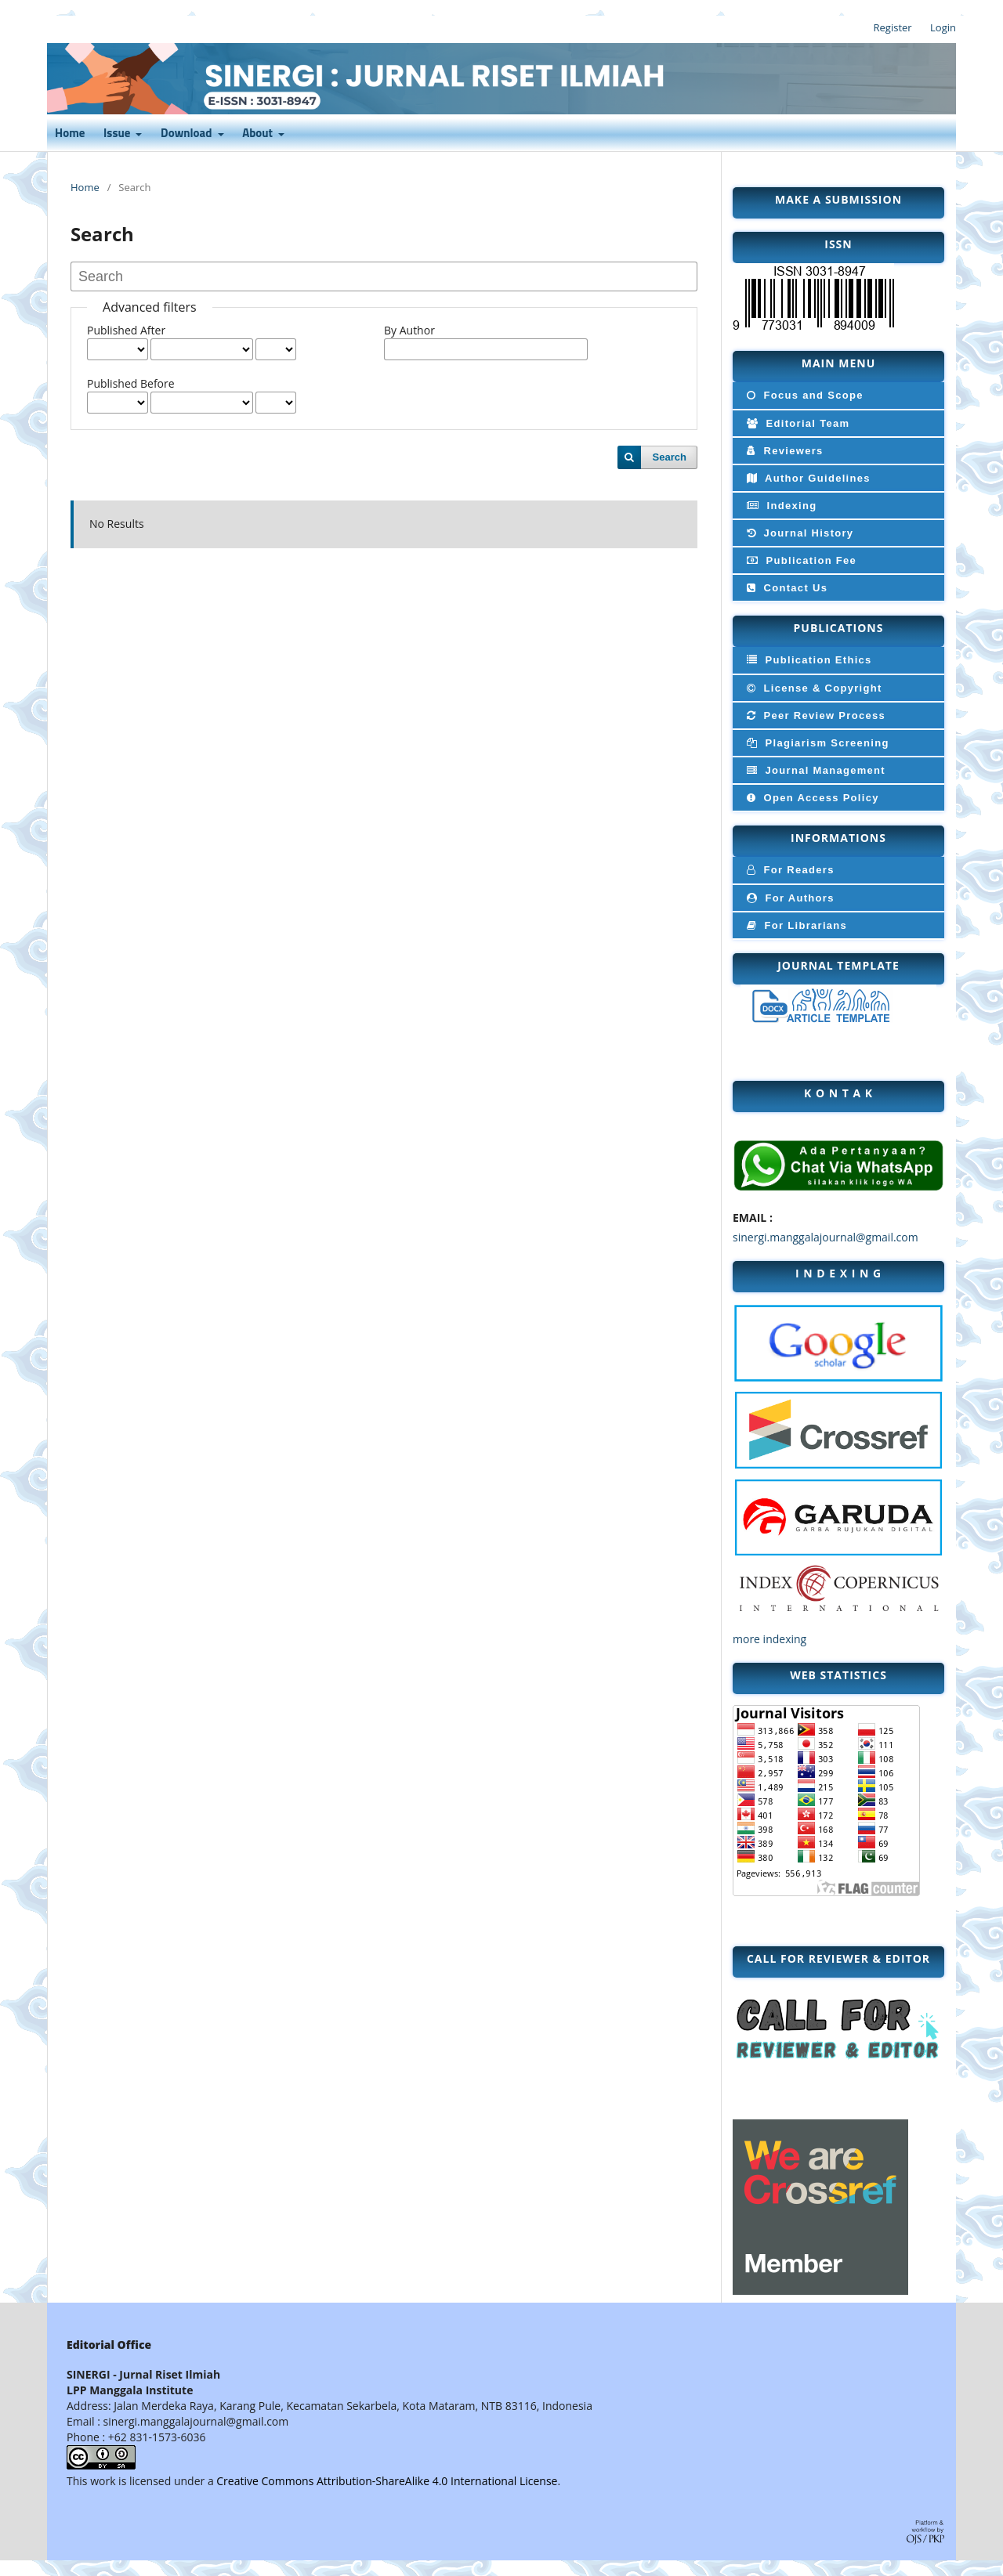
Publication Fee (800, 560)
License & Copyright (813, 688)
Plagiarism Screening (816, 743)
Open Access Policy (811, 798)
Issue (118, 133)
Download (188, 133)
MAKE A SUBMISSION (838, 199)
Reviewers (784, 451)
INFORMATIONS (838, 837)
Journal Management (814, 770)
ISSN (838, 244)
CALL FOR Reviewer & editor (838, 1958)
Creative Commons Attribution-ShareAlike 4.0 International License (386, 2480)
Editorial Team (796, 423)
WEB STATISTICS (838, 1674)
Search (669, 457)
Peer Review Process (814, 715)
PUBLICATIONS (839, 627)
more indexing (769, 1638)
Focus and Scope (804, 395)
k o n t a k (838, 1093)
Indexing (780, 505)
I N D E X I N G (838, 1273)
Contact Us (785, 588)
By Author (409, 330)
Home (70, 133)
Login (943, 27)
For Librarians (795, 925)
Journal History (798, 533)
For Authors (789, 898)
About (258, 133)
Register (893, 27)
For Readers (789, 870)
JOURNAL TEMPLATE (838, 965)
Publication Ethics (808, 660)
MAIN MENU (839, 363)
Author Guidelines (807, 478)
